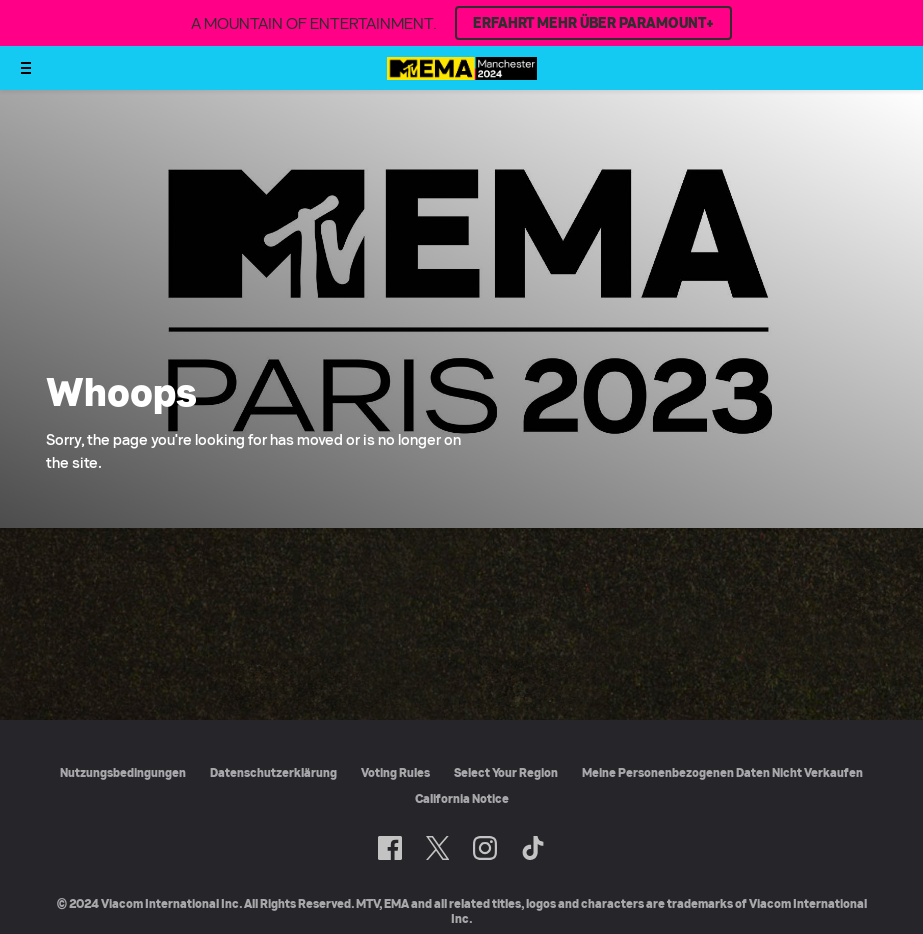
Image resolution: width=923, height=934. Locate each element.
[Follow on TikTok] (533, 848)
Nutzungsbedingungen (123, 772)
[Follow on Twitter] (437, 848)
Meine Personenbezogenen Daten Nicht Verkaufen (722, 772)
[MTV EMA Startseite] (462, 74)
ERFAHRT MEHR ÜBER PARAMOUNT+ (593, 23)
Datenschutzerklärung (273, 772)
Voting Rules (395, 772)
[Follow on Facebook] (390, 848)
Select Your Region (506, 772)
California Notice (462, 798)
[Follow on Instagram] (485, 848)
